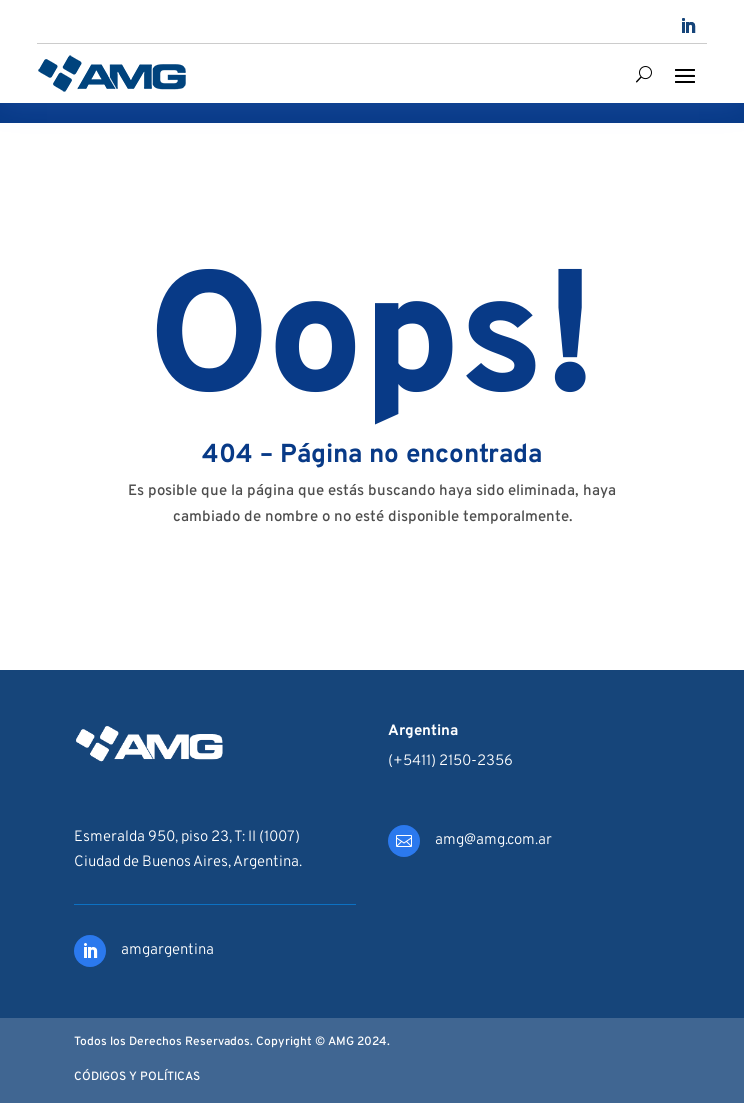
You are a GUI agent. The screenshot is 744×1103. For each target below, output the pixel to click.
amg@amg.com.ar (493, 840)
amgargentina (167, 950)
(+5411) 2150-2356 (450, 761)
